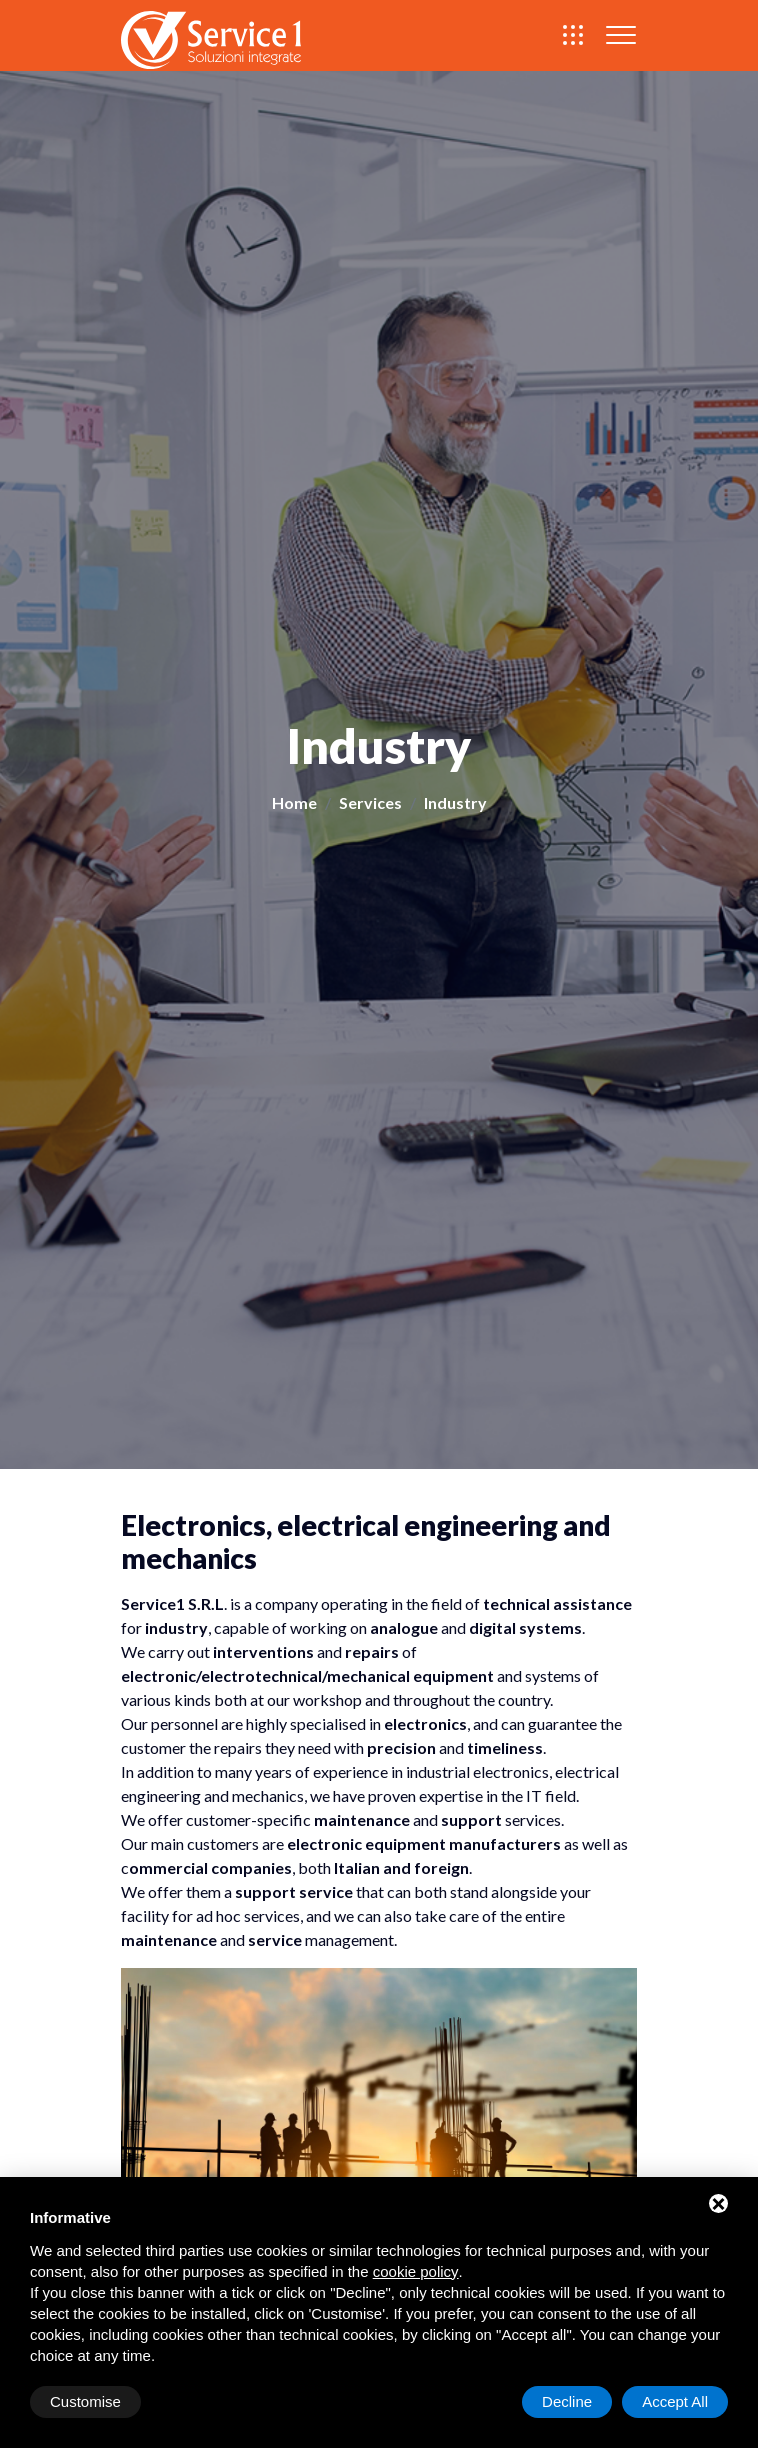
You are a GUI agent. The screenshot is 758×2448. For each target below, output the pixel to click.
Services (370, 802)
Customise (85, 2401)
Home (294, 802)
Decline (567, 2401)
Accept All (675, 2401)
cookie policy (416, 2271)
